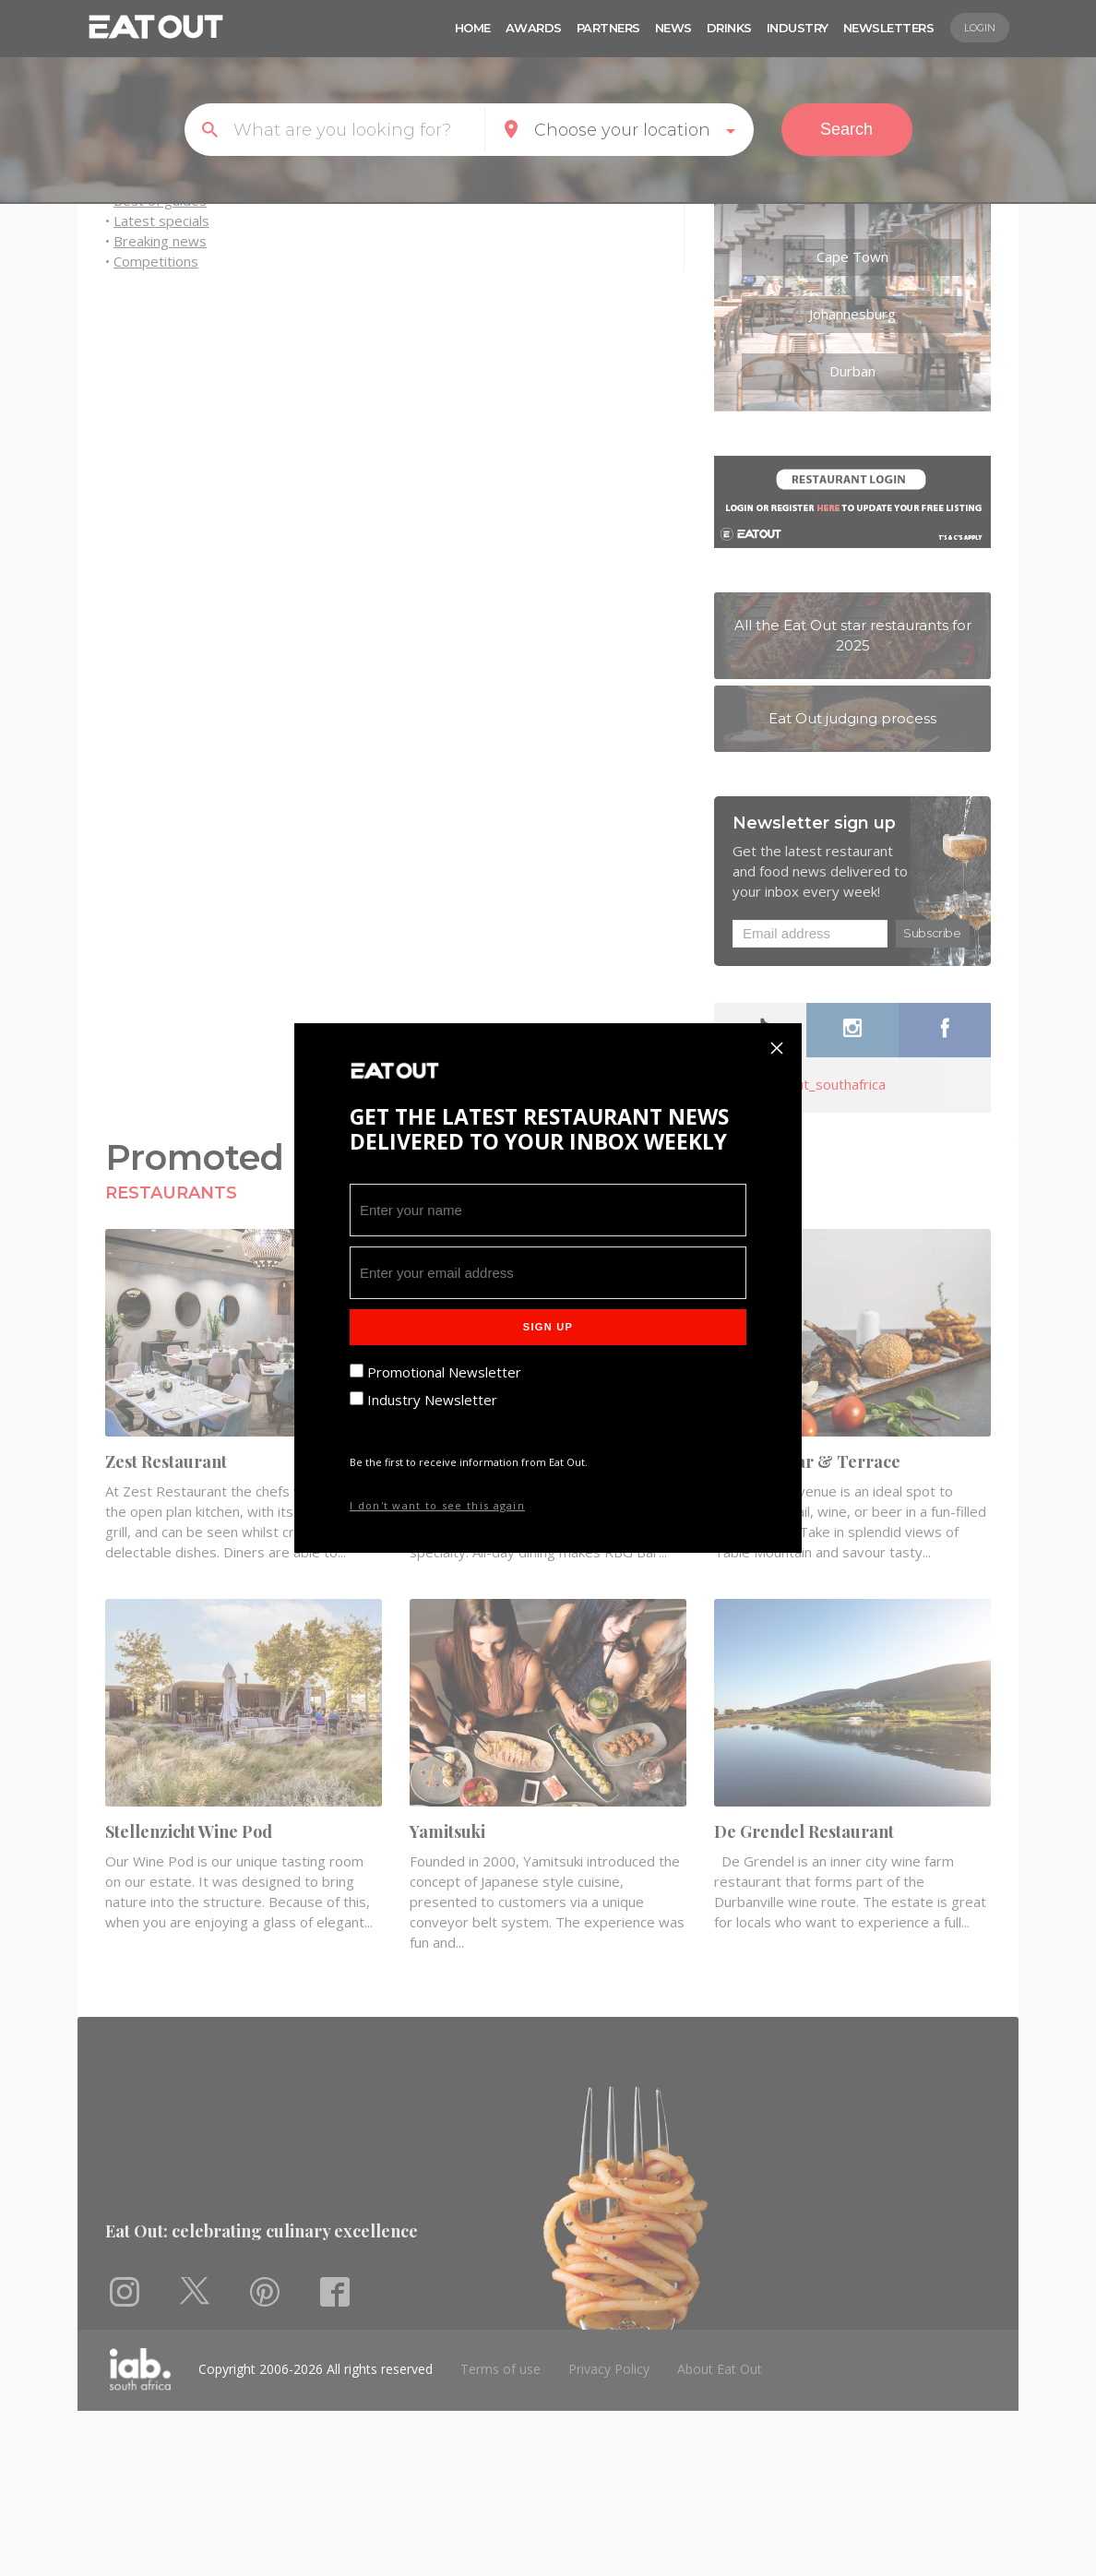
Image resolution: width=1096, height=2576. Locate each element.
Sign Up (548, 1326)
